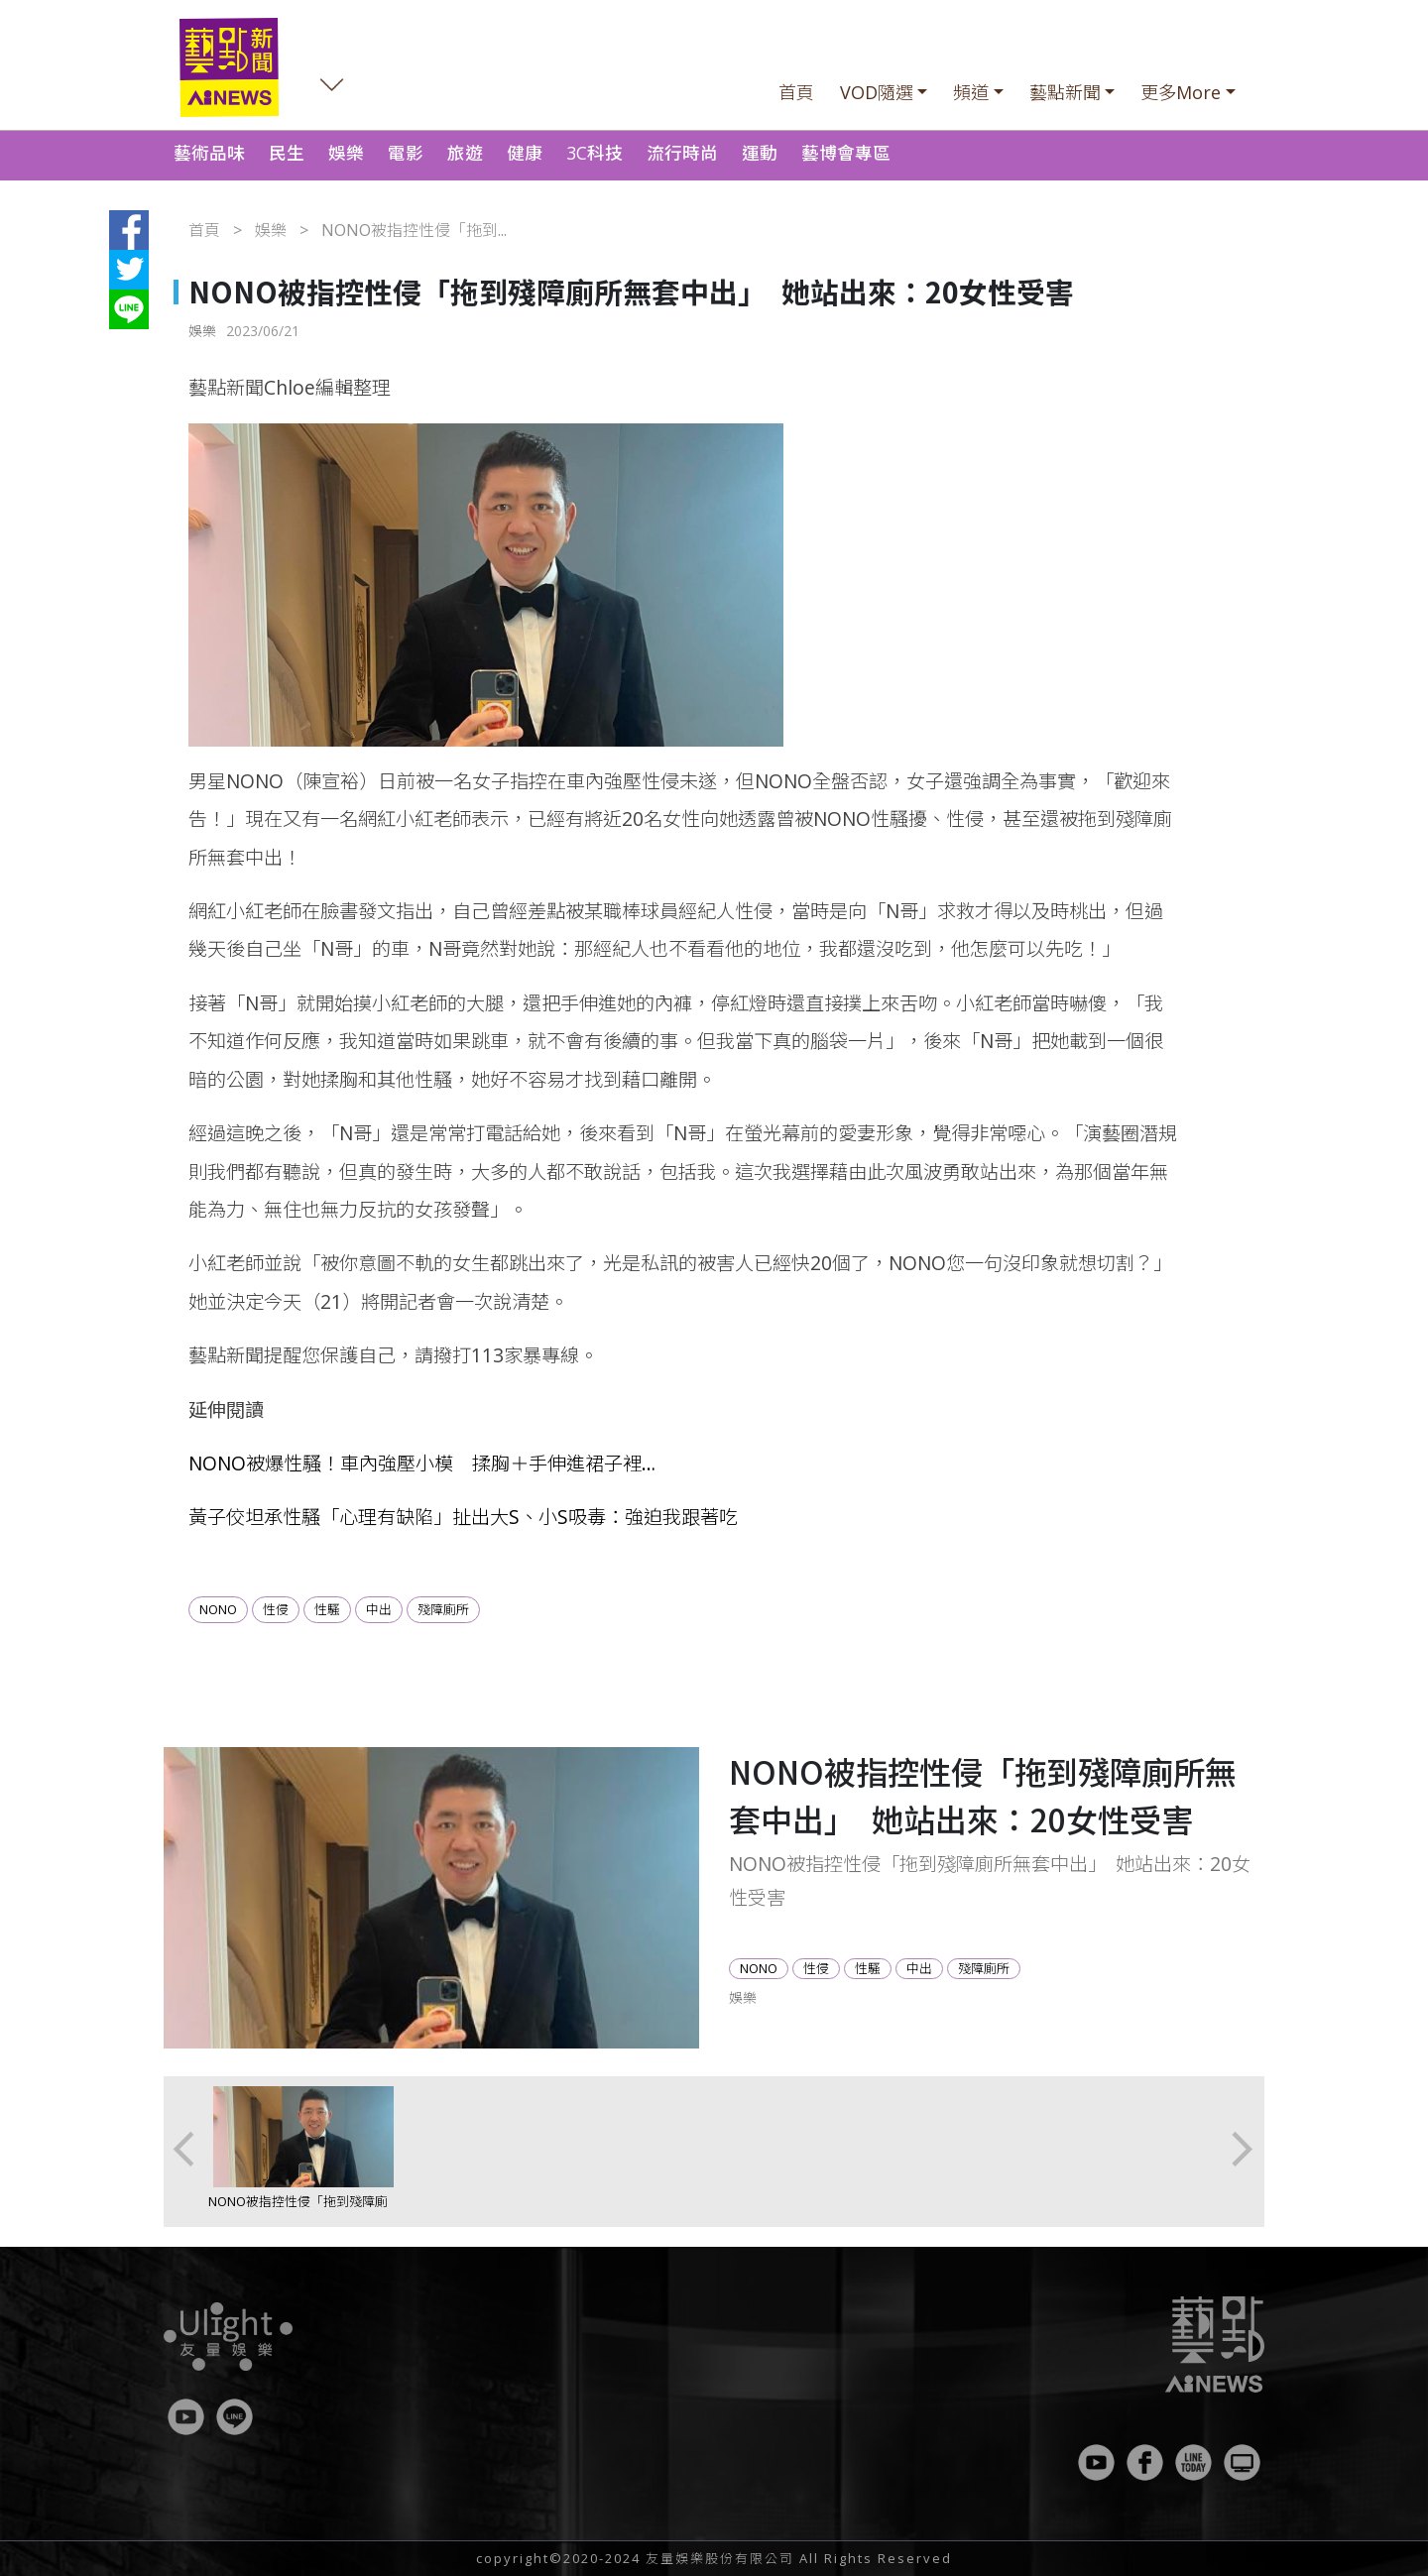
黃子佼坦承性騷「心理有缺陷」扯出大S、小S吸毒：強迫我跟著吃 (463, 1516)
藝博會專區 (846, 153)
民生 (286, 153)
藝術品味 (209, 153)
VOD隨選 (876, 92)
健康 (524, 153)
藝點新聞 (1065, 92)
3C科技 (594, 153)
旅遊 (465, 153)
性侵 (276, 1609)
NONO (218, 1609)
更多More (1180, 92)
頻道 (971, 92)
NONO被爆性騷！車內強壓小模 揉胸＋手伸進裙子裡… (421, 1463)
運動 (759, 153)
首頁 (796, 92)
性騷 (327, 1609)
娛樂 (346, 153)
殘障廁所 (443, 1609)
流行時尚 (682, 153)
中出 (379, 1609)
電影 (405, 153)
